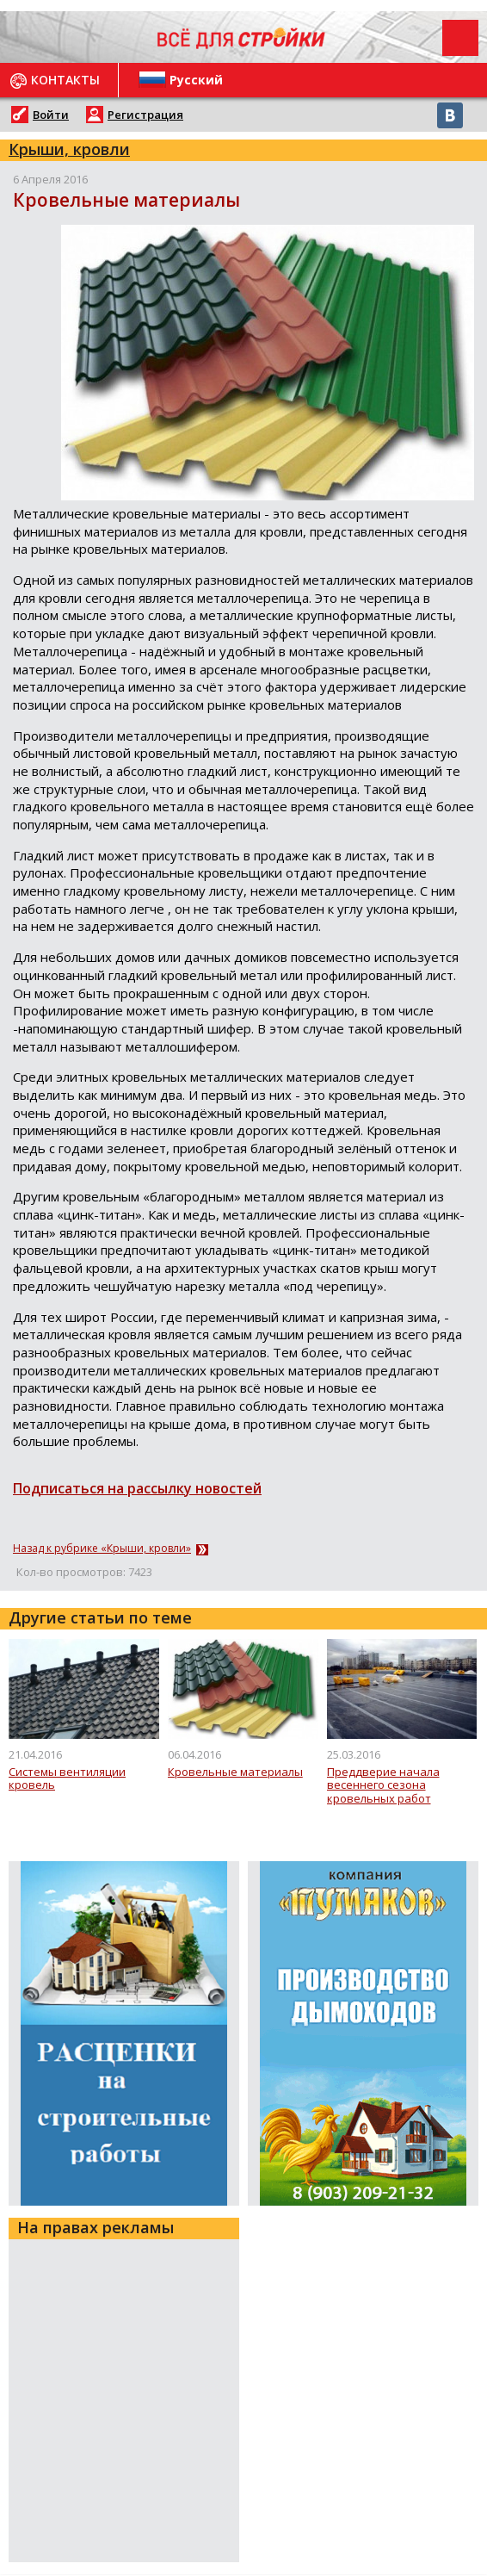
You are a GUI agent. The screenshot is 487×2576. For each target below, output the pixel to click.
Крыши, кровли (69, 149)
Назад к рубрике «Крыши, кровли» (102, 1548)
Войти (51, 114)
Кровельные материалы (235, 1772)
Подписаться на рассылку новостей (137, 1488)
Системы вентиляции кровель (67, 1779)
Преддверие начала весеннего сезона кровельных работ (383, 1786)
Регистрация (145, 114)
